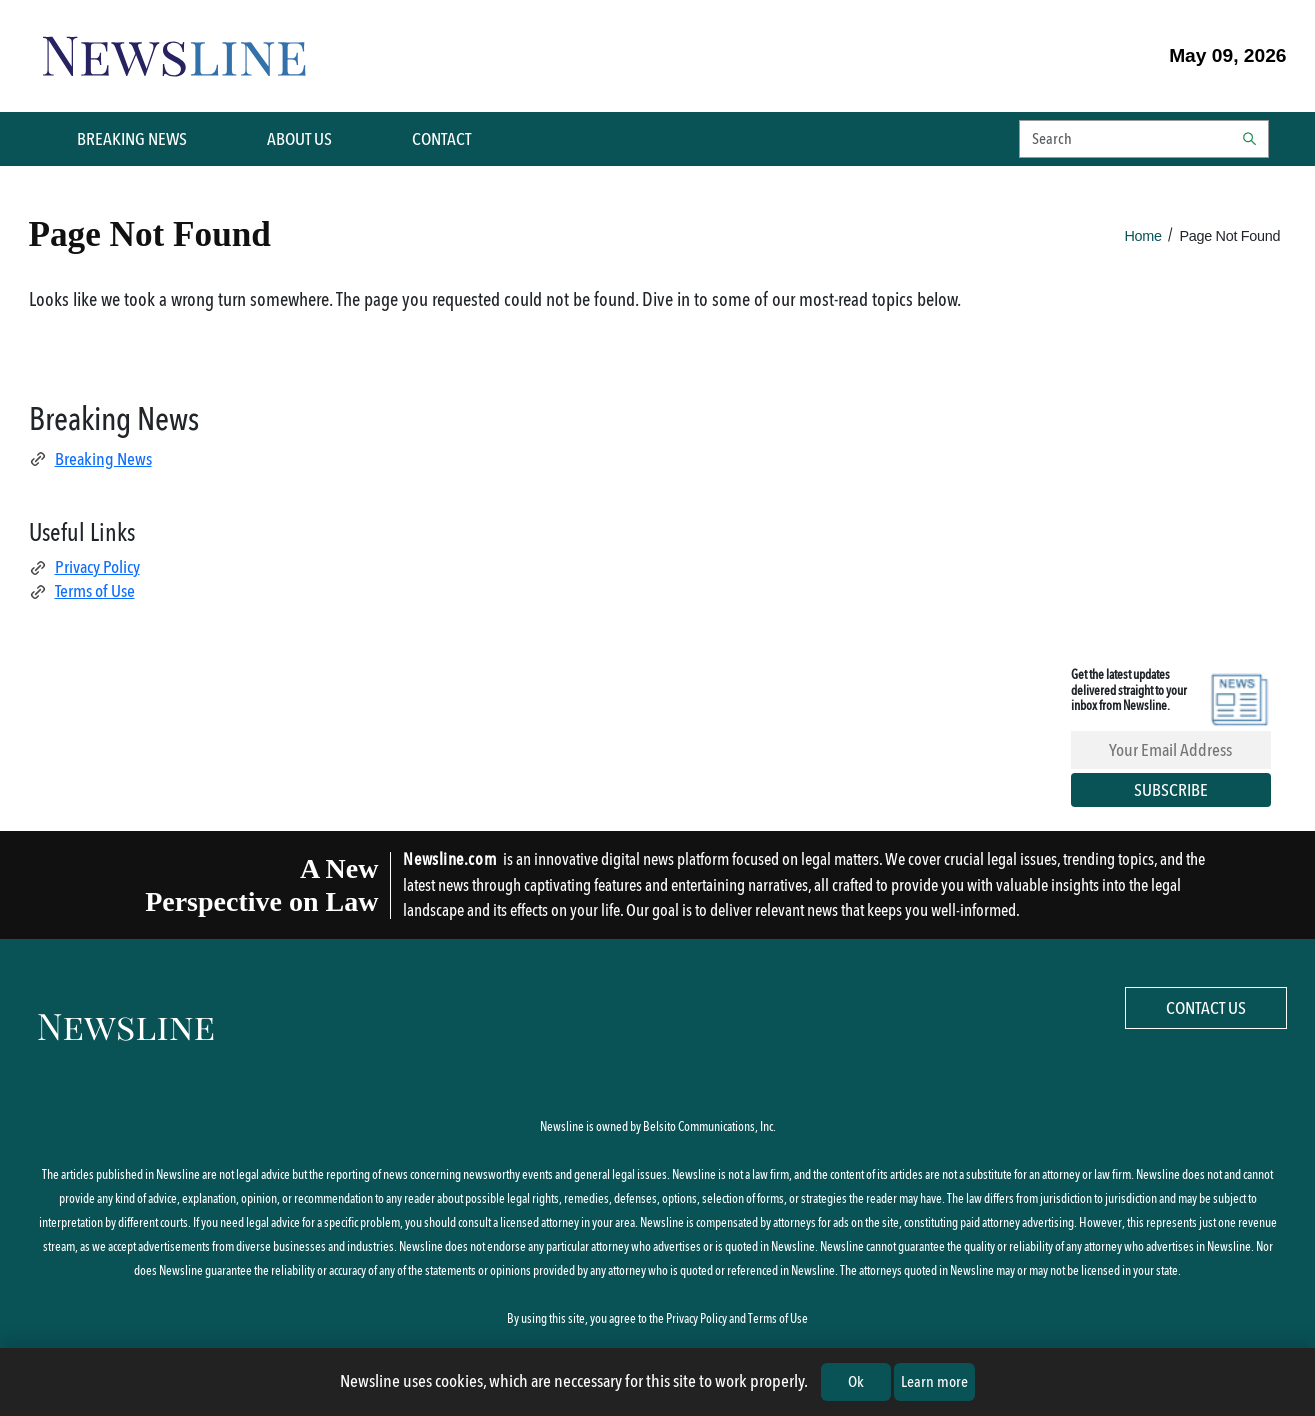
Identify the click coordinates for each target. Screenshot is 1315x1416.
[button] (1144, 139)
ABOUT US (299, 139)
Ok (856, 1381)
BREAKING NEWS (132, 139)
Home (1143, 236)
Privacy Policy (84, 567)
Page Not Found (1230, 236)
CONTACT (441, 139)
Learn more (934, 1381)
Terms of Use (82, 591)
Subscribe (1171, 790)
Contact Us (1206, 1008)
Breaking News (90, 459)
